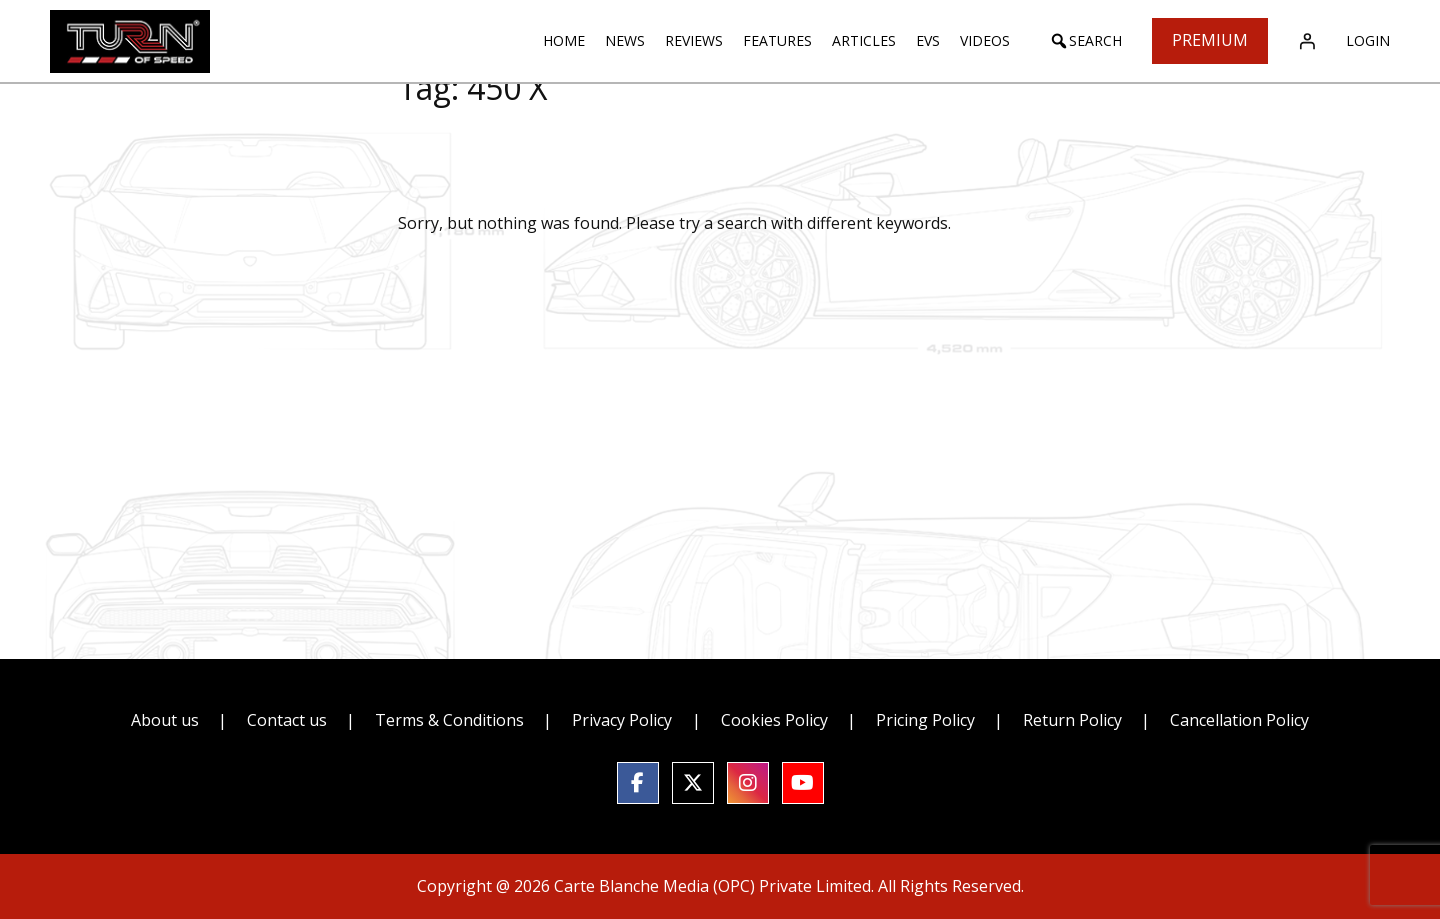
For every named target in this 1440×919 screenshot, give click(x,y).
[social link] (638, 783)
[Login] (1307, 41)
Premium (1210, 40)
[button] (1085, 41)
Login (1368, 40)
